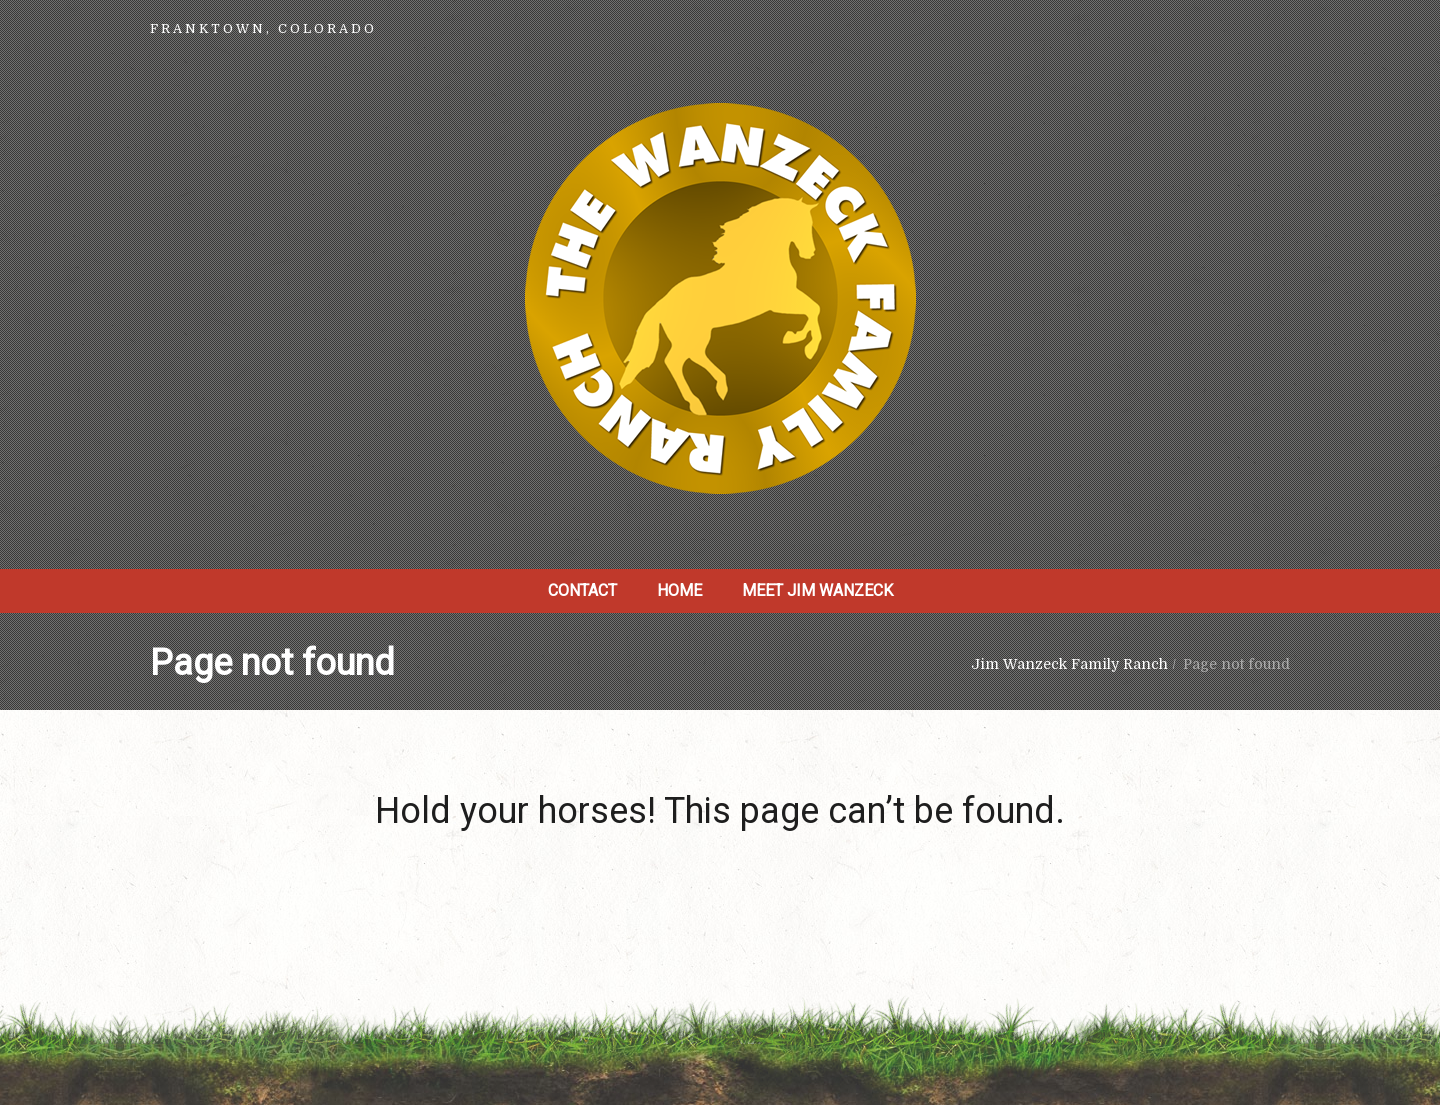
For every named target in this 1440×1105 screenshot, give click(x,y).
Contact (582, 590)
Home (679, 590)
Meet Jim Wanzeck (817, 590)
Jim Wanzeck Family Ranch (1069, 664)
